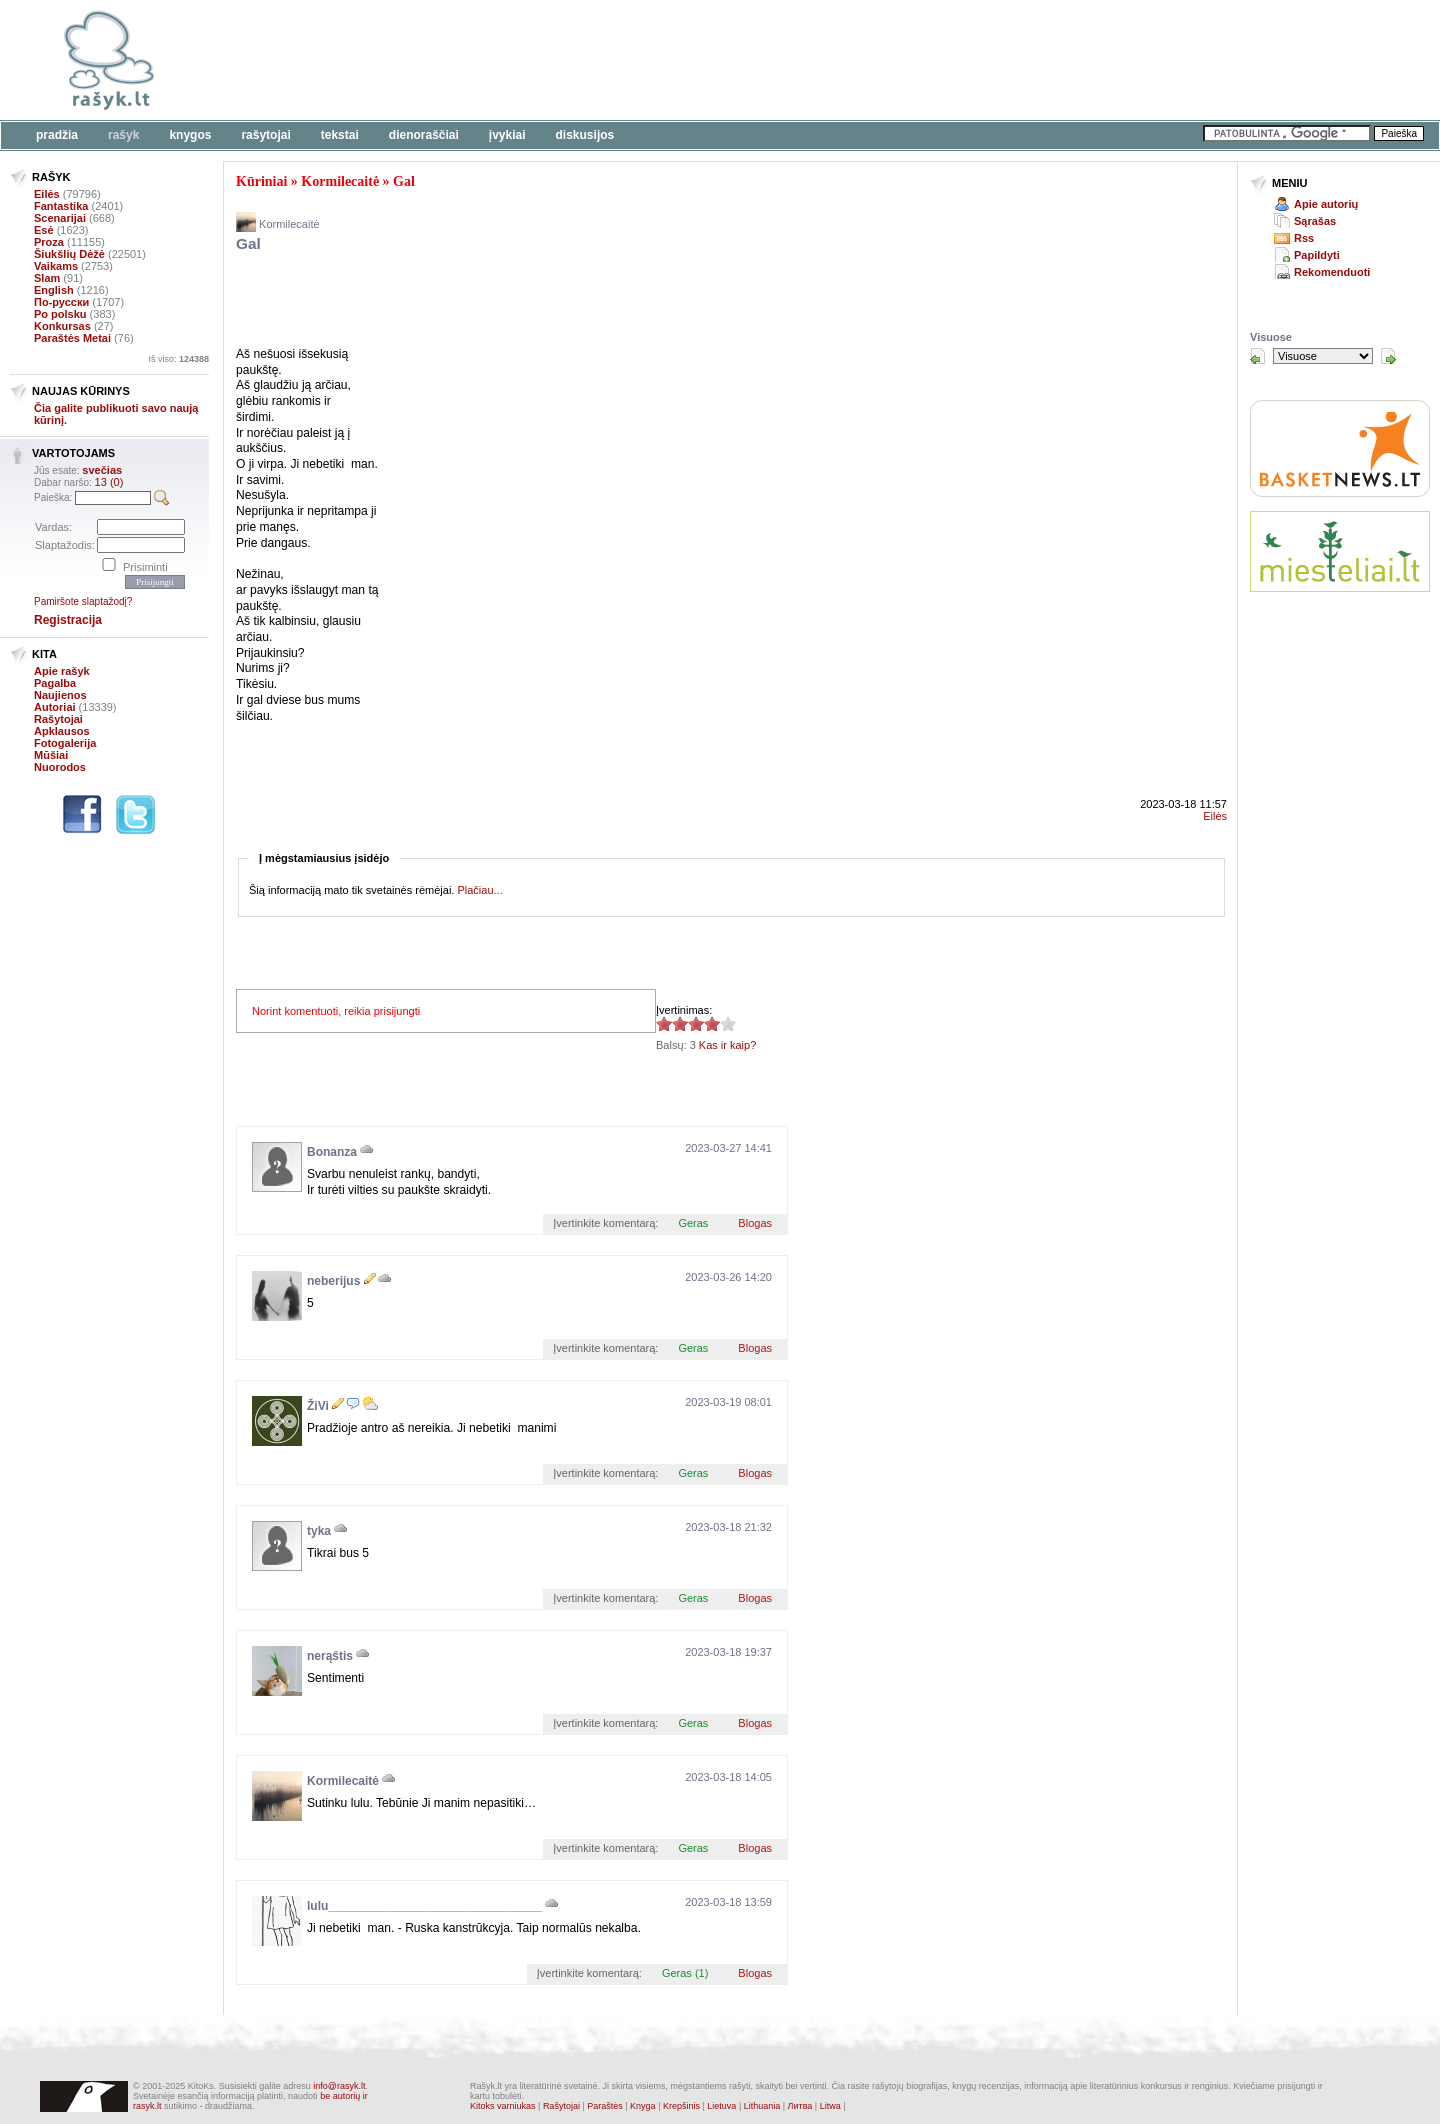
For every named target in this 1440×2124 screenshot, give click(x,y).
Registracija (68, 620)
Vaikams (56, 266)
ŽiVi (318, 1406)
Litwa (830, 2106)
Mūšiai (51, 755)
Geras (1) (685, 1973)
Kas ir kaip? (727, 1045)
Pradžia (57, 135)
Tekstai (340, 135)
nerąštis (330, 1656)
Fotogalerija (65, 743)
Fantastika (61, 206)
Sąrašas (1315, 221)
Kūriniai (261, 181)
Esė (44, 230)
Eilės (47, 194)
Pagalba (55, 683)
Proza (49, 242)
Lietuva (721, 2106)
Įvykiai (507, 135)
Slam (47, 278)
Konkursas (62, 326)
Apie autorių (1326, 204)
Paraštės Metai (72, 338)
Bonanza (332, 1152)
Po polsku (60, 314)
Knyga (643, 2106)
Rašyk (123, 135)
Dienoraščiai (424, 135)
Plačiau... (479, 890)
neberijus (333, 1281)
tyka (319, 1531)
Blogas (755, 1223)
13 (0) (109, 482)
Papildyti (1317, 255)
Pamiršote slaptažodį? (83, 601)
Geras (693, 1223)
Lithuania (762, 2106)
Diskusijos (585, 135)
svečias (102, 470)
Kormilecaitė (340, 181)
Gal (404, 181)
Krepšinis (681, 2106)
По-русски (61, 302)
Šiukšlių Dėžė (69, 254)
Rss (1304, 238)
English (54, 290)
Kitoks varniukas (503, 2106)
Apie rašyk (62, 671)
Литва (800, 2106)
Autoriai (55, 707)
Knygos (190, 135)
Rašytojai (265, 135)
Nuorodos (60, 767)
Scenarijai (60, 218)
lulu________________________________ (424, 1906)
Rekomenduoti (1332, 272)
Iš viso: (178, 359)
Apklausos (62, 731)
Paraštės (605, 2106)
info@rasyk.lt (339, 2086)
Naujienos (60, 695)
